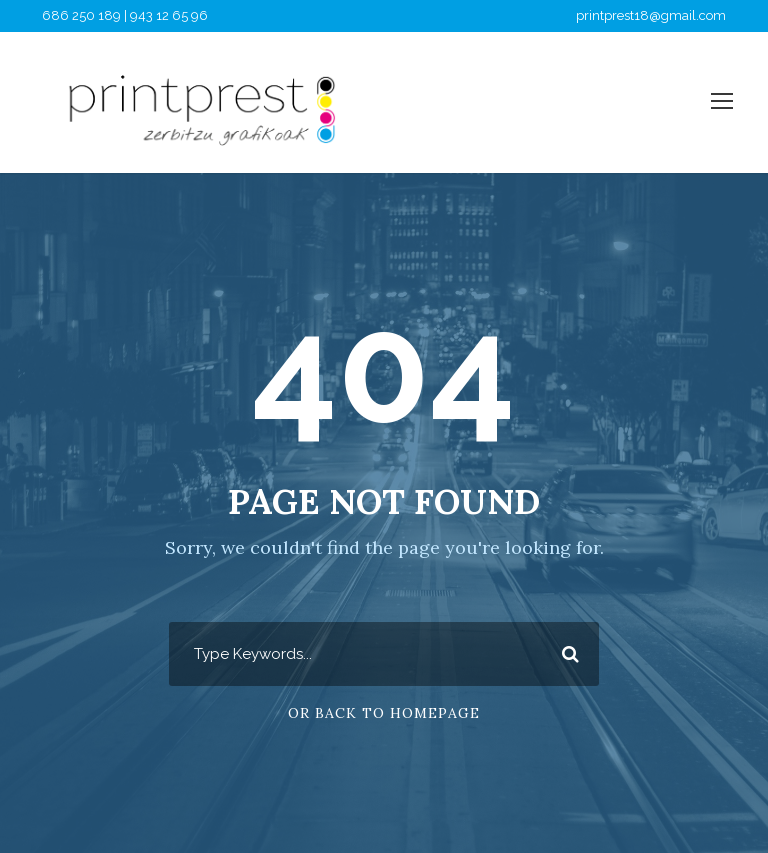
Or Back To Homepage (384, 713)
